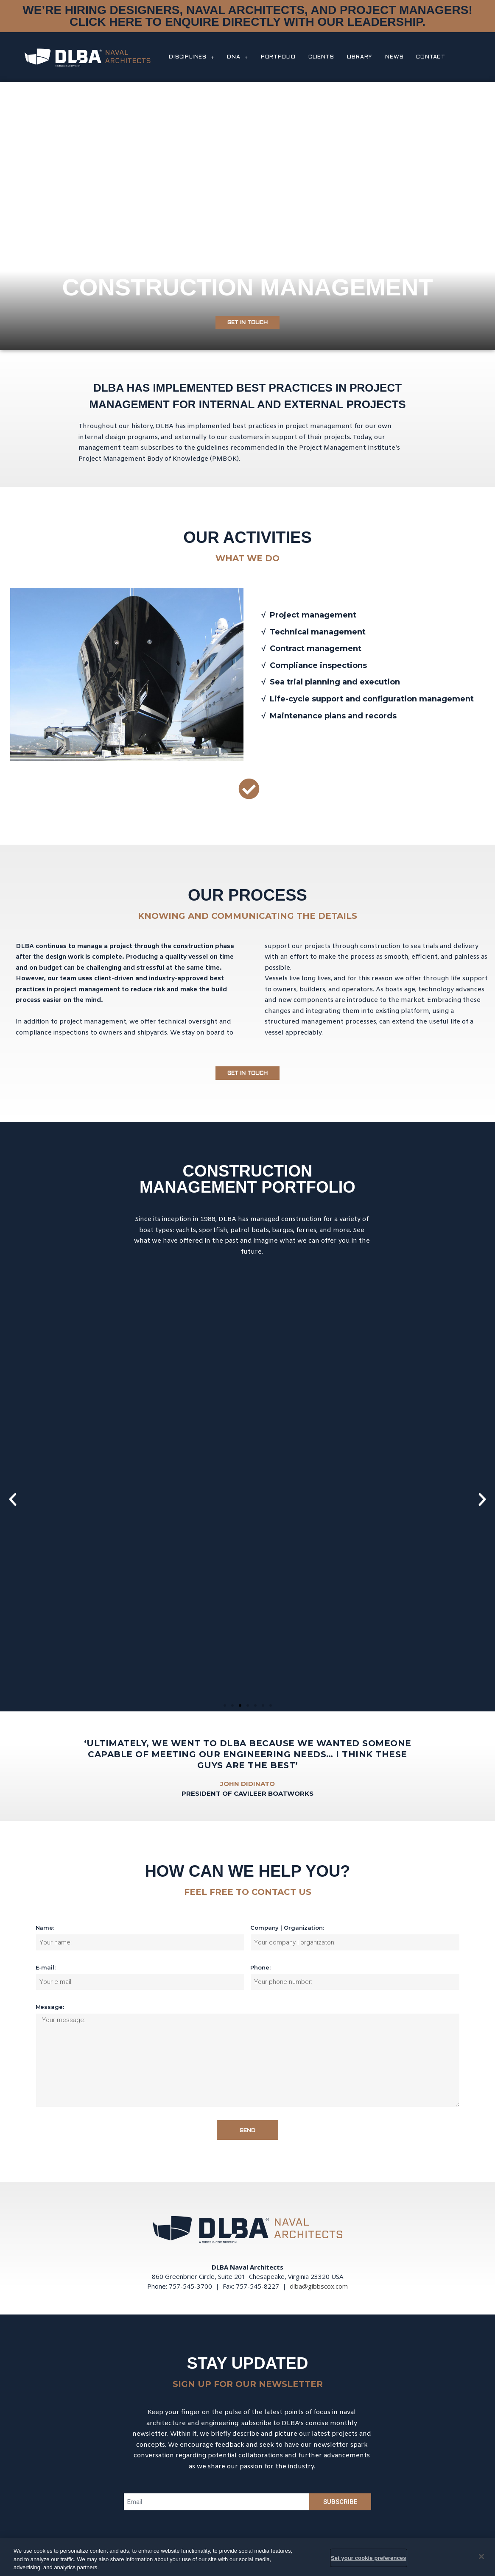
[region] (247, 2557)
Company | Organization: (287, 1927)
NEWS (394, 57)
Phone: (260, 1967)
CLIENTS (321, 57)
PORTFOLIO (278, 57)
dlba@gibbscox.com (319, 2286)
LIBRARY (360, 57)
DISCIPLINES (191, 57)
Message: (50, 2006)
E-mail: (46, 1967)
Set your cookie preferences (368, 2557)
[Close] (481, 2556)
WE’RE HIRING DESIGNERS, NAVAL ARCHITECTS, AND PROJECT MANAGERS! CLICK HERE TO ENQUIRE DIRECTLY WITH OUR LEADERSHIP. (247, 15)
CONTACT (430, 57)
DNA (237, 57)
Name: (45, 1927)
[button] (247, 322)
